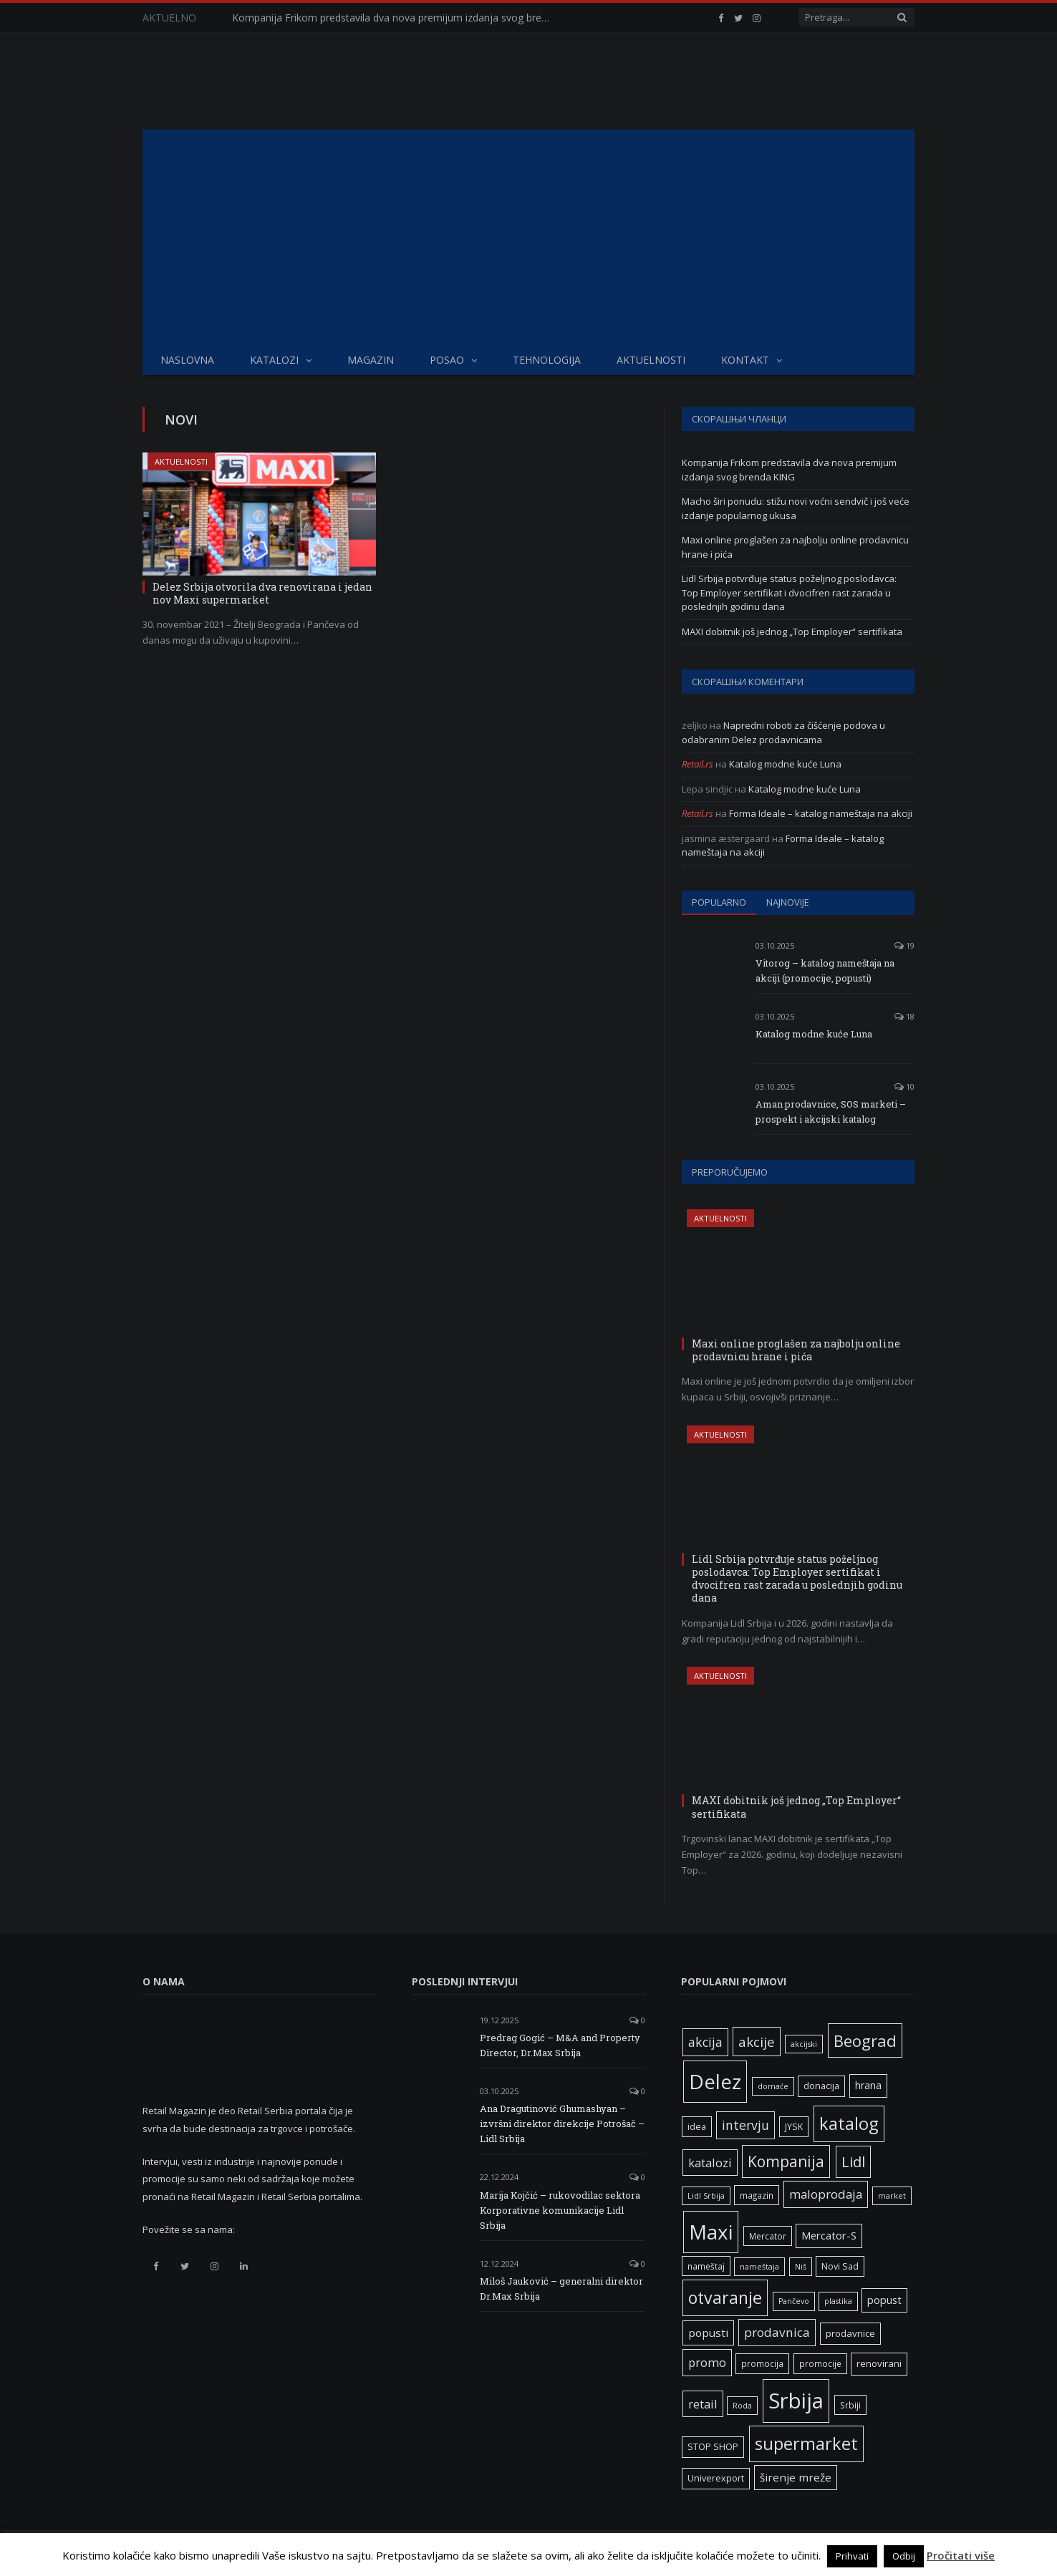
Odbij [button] (903, 2556)
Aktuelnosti (651, 360)
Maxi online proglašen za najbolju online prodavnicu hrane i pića (796, 1350)
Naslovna (187, 360)
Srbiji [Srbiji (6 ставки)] (850, 2405)
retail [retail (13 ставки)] (703, 2404)
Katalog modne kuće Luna (785, 763)
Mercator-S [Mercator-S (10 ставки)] (828, 2235)
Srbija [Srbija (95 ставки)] (796, 2400)
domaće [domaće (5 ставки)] (773, 2086)
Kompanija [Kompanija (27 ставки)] (786, 2161)
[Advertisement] (528, 237)
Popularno (719, 902)
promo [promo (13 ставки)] (707, 2362)
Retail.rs (697, 763)
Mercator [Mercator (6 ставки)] (767, 2236)
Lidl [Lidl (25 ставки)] (853, 2161)
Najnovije (787, 902)
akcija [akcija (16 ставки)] (705, 2041)
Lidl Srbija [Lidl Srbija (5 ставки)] (706, 2196)
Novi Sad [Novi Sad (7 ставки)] (840, 2266)
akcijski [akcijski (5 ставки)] (804, 2044)
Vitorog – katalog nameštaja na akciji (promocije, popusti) (825, 970)
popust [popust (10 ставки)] (884, 2299)
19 (904, 945)
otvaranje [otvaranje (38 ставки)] (725, 2297)
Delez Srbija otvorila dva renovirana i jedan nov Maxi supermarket (262, 593)
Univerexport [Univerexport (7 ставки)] (715, 2478)
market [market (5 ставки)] (892, 2196)
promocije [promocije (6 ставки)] (820, 2363)
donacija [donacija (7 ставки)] (821, 2086)
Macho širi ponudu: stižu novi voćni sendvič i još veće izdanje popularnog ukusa (795, 508)
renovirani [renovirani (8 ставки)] (879, 2363)
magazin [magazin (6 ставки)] (756, 2195)
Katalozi (274, 360)
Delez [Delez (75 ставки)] (715, 2081)
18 (904, 1016)
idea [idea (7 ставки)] (696, 2127)
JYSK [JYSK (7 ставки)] (794, 2127)
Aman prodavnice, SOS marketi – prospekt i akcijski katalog (831, 1111)
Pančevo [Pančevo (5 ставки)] (793, 2301)
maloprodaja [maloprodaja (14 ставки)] (825, 2194)
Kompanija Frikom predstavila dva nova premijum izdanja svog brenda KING (396, 17)
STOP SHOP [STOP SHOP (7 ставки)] (712, 2447)
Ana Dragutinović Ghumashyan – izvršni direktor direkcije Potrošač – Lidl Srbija (562, 2123)
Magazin (370, 360)
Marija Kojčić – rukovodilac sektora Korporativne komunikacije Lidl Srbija (560, 2210)
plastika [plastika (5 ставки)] (838, 2301)
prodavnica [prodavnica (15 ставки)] (777, 2332)
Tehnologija (547, 360)
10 (904, 1086)
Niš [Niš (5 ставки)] (800, 2267)
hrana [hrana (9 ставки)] (868, 2085)
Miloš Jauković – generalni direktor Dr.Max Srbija (561, 2289)
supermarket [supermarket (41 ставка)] (806, 2443)
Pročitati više (961, 2555)
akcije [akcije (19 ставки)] (756, 2041)
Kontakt (745, 360)
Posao (447, 360)
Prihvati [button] (852, 2556)
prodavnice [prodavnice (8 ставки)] (850, 2333)
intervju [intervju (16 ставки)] (745, 2125)
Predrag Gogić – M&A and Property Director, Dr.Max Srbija (560, 2045)
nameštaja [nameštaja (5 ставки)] (759, 2267)
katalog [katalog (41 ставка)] (849, 2123)
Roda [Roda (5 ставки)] (742, 2406)
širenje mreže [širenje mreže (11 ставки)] (795, 2477)
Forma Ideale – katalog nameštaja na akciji (820, 813)
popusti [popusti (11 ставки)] (708, 2332)
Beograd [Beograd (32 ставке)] (865, 2040)
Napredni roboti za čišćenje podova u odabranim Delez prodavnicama (783, 732)
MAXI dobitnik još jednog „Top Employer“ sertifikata (792, 631)
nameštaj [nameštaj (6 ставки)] (706, 2266)
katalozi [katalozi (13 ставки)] (710, 2162)
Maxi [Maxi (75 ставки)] (711, 2231)
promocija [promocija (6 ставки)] (762, 2363)
